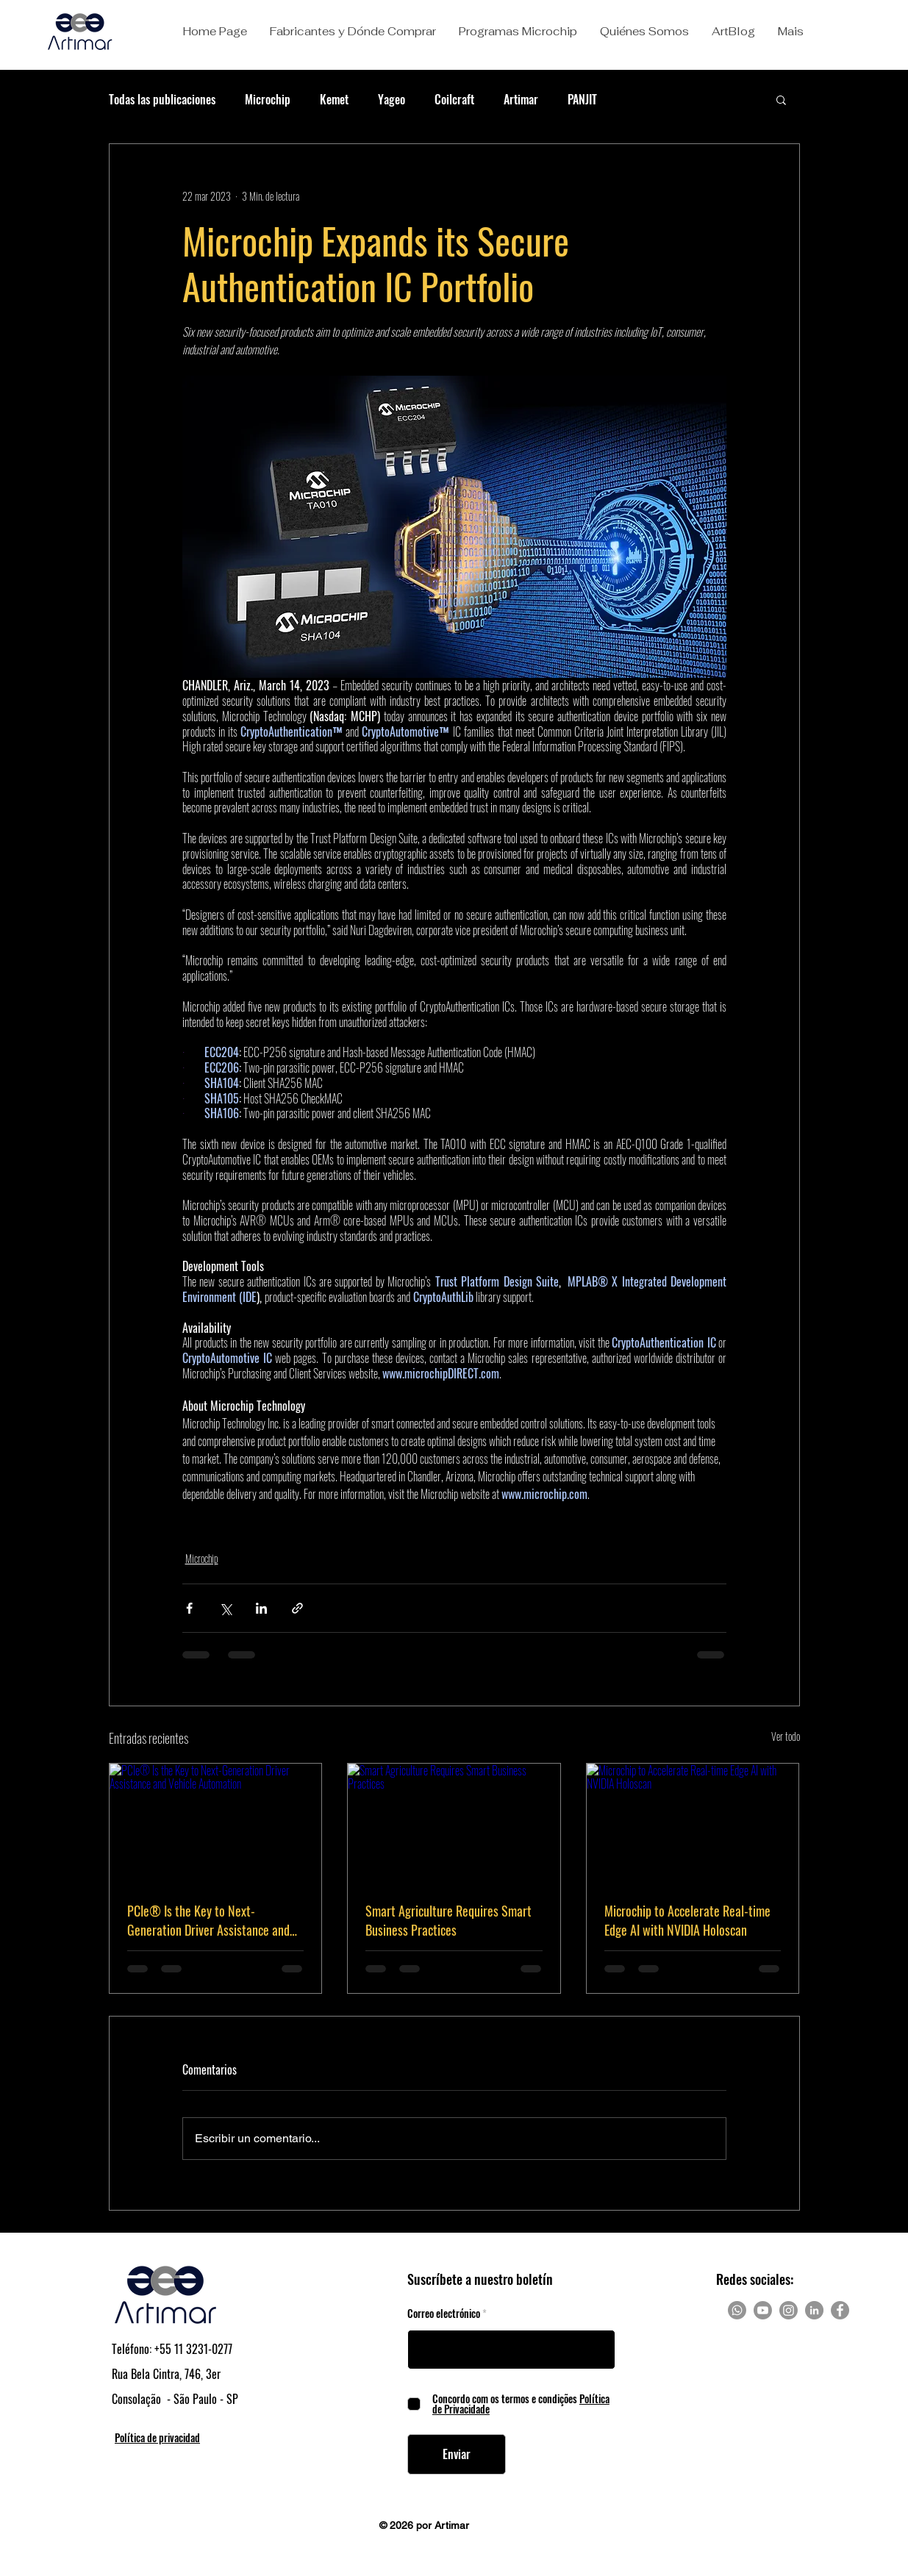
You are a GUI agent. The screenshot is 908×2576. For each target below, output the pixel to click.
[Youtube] (763, 2310)
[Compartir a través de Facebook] (189, 1608)
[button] (352, 31)
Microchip (267, 99)
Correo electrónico (443, 2313)
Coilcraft (454, 99)
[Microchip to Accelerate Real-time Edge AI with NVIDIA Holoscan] (693, 1823)
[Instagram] (788, 2310)
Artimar (521, 99)
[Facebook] (840, 2310)
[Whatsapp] (737, 2310)
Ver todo (785, 1736)
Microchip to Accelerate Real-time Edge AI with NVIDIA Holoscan (687, 1920)
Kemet (334, 99)
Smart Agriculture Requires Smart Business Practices (448, 1920)
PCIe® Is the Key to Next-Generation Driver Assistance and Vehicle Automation (208, 1920)
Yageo (391, 99)
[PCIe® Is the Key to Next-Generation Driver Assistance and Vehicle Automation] (216, 1823)
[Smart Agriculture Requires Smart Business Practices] (454, 1823)
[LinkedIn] (814, 2310)
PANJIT (582, 99)
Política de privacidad (157, 2437)
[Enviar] (456, 2454)
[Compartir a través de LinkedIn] (261, 1608)
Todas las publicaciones (162, 99)
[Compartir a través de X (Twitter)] (225, 1608)
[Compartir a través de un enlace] (297, 1608)
